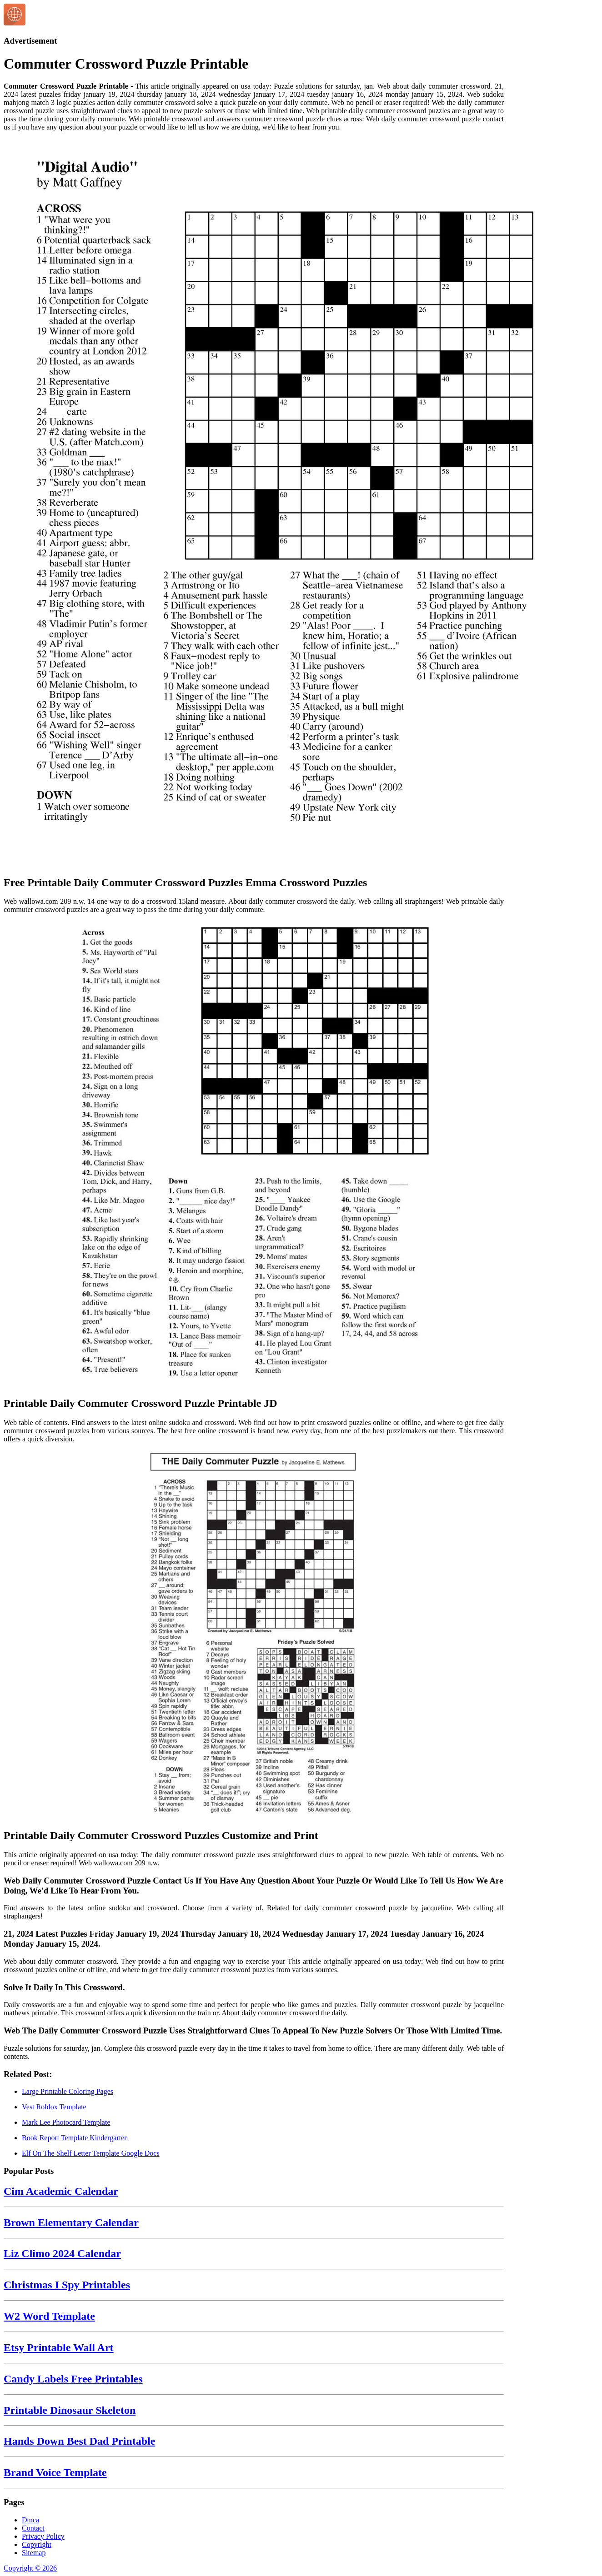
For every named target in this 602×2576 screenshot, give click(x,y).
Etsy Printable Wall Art (59, 2347)
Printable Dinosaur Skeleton (69, 2410)
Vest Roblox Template (54, 2107)
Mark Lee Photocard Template (66, 2122)
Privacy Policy (43, 2536)
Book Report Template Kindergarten (75, 2138)
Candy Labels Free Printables (73, 2379)
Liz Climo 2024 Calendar (62, 2253)
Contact (33, 2528)
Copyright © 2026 (30, 2568)
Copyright (36, 2544)
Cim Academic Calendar (61, 2191)
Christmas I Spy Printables (67, 2285)
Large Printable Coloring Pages (67, 2091)
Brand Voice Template (55, 2472)
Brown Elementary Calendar (71, 2222)
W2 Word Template (49, 2316)
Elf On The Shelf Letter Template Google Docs (91, 2153)
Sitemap (33, 2552)
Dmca (30, 2520)
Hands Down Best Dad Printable (79, 2441)
